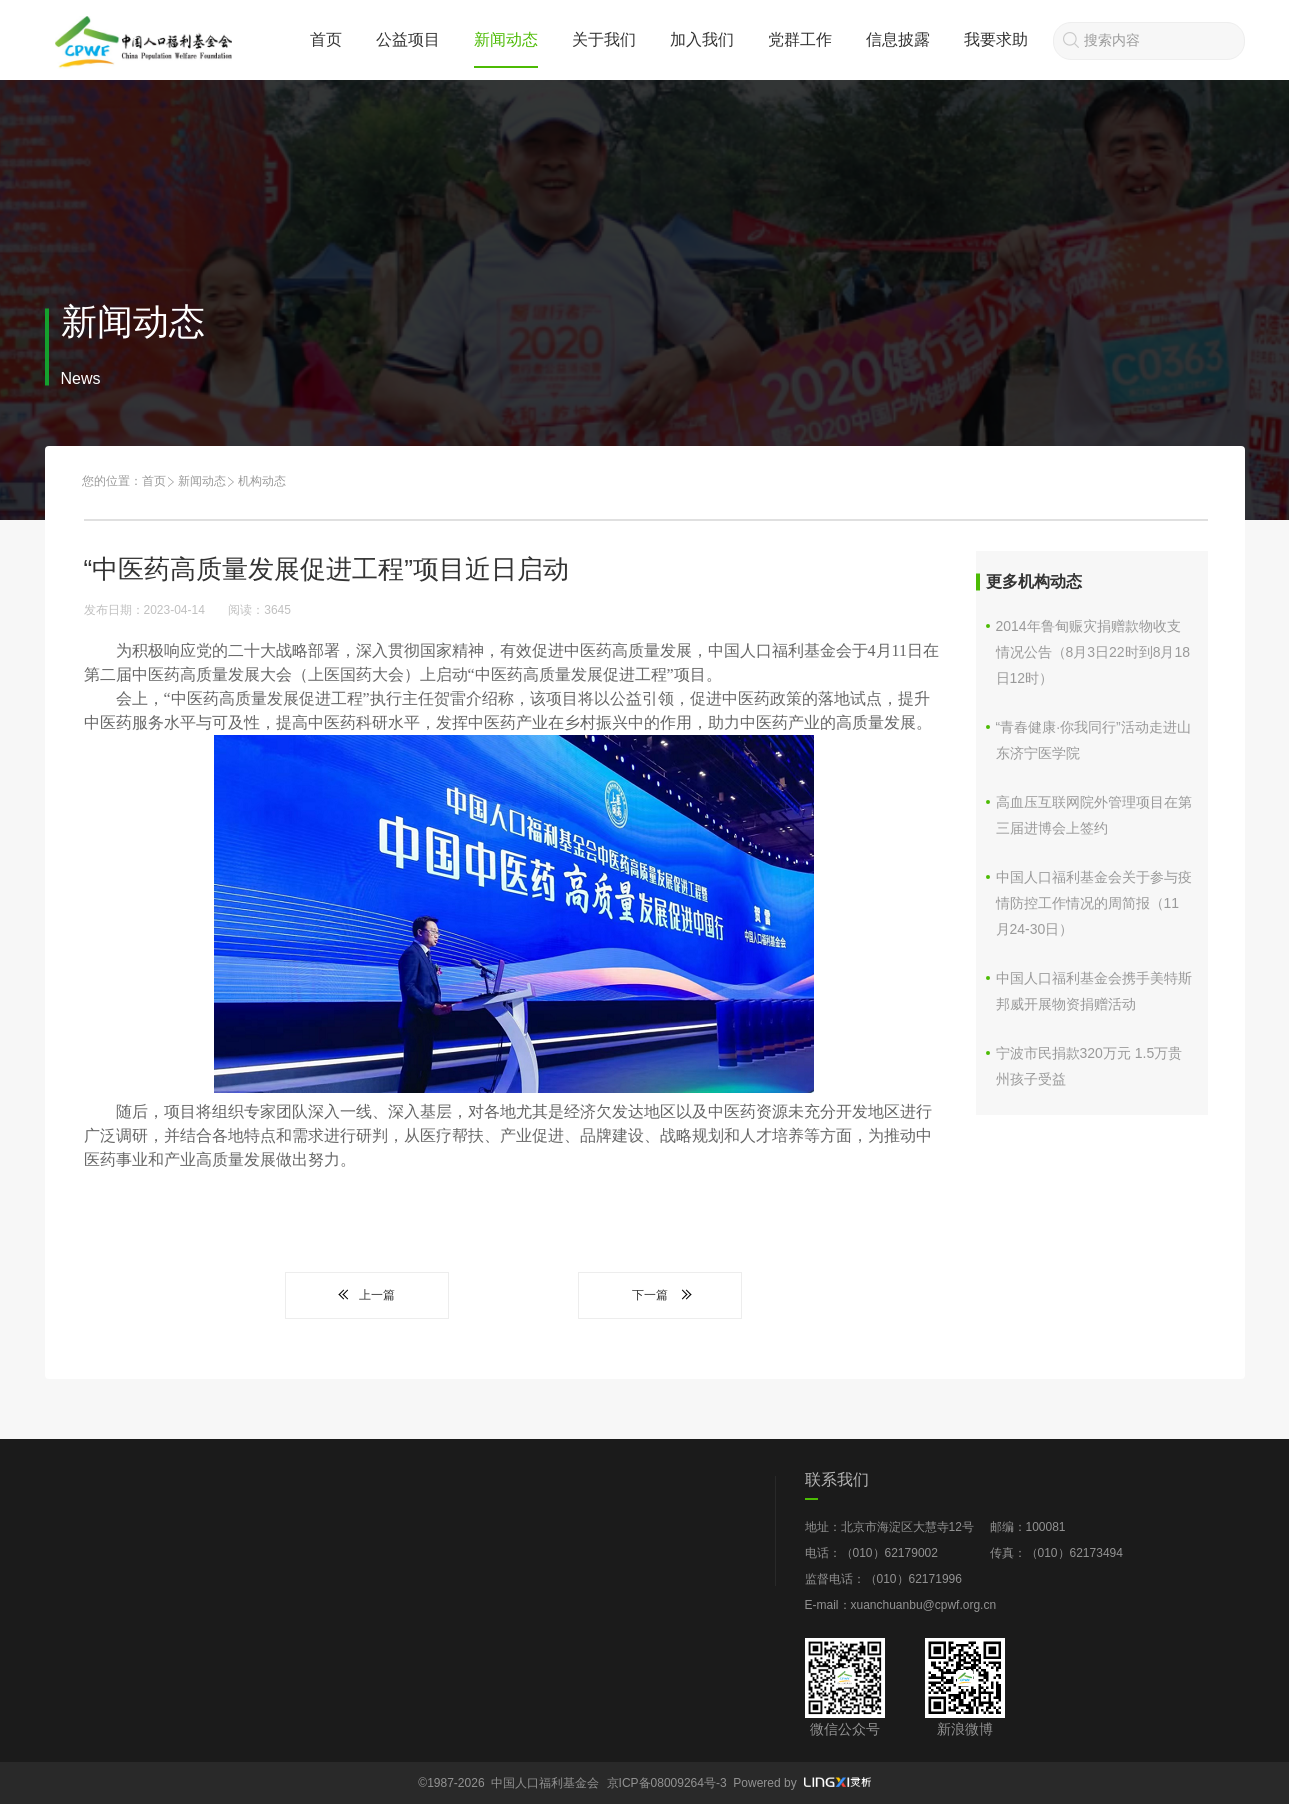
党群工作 (800, 39)
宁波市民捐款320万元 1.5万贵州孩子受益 (1089, 1066)
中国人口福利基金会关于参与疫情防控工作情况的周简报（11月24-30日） (1094, 903)
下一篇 (660, 1295)
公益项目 (408, 39)
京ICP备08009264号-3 (667, 1783)
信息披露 (898, 39)
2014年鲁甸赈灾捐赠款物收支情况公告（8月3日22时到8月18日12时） (1093, 652)
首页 (326, 39)
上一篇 (367, 1295)
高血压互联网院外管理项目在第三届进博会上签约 (1094, 815)
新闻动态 (506, 39)
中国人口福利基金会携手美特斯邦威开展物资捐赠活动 (1094, 991)
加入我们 (702, 39)
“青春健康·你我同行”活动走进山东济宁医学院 (1093, 740)
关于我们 (604, 39)
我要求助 (996, 39)
